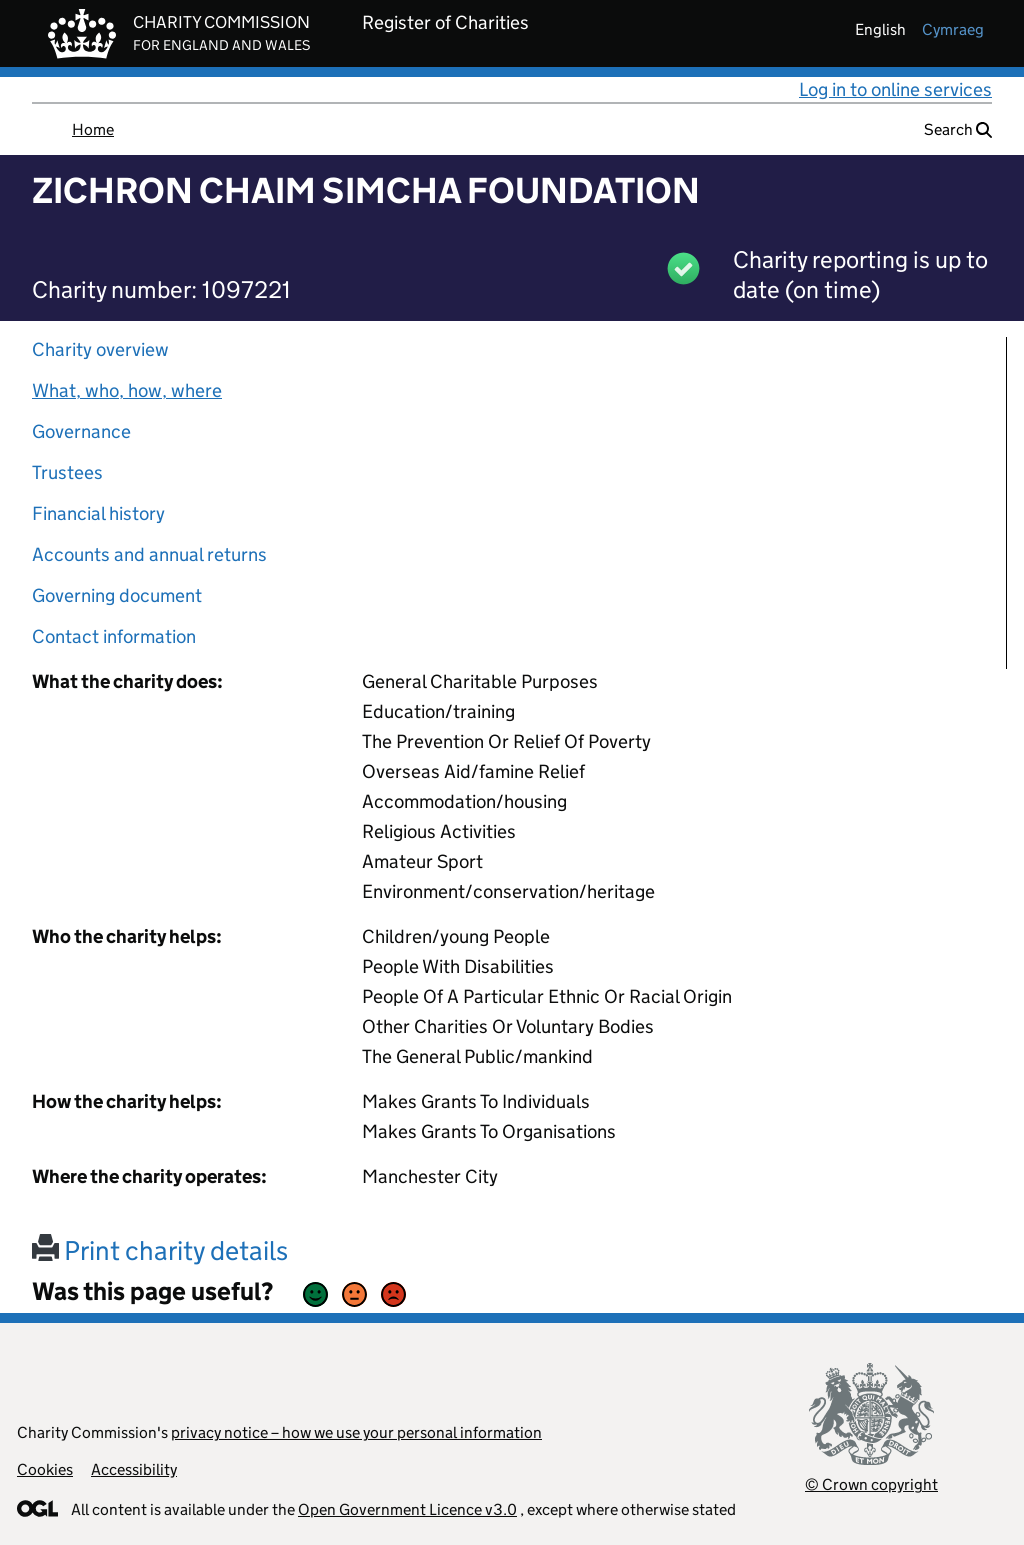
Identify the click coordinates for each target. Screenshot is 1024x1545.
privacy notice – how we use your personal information (356, 1432)
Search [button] (958, 129)
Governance (81, 431)
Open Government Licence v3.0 (407, 1509)
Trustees (67, 472)
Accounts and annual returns (149, 554)
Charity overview (100, 349)
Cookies (45, 1469)
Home (93, 129)
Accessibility (134, 1469)
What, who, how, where (127, 390)
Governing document (117, 595)
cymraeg (953, 29)
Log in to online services (895, 89)
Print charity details (160, 1250)
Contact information (114, 636)
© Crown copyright (871, 1484)
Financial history (98, 513)
